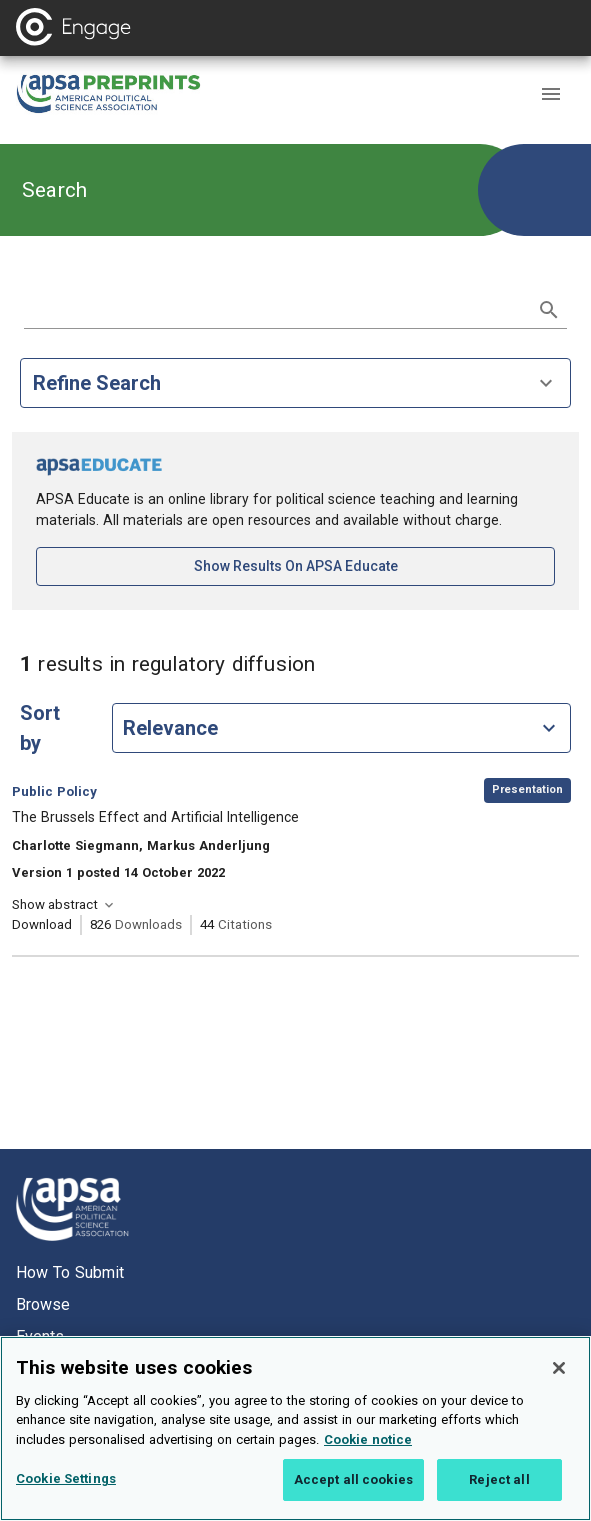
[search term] (275, 308)
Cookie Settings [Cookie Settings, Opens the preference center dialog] (66, 1478)
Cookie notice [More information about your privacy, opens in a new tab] (368, 1439)
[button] (551, 94)
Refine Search (295, 383)
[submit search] (549, 310)
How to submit (70, 1272)
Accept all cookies (353, 1479)
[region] (295, 1428)
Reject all (499, 1479)
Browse (43, 1304)
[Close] (559, 1368)
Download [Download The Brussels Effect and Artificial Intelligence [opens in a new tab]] (42, 924)
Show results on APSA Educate (362, 564)
